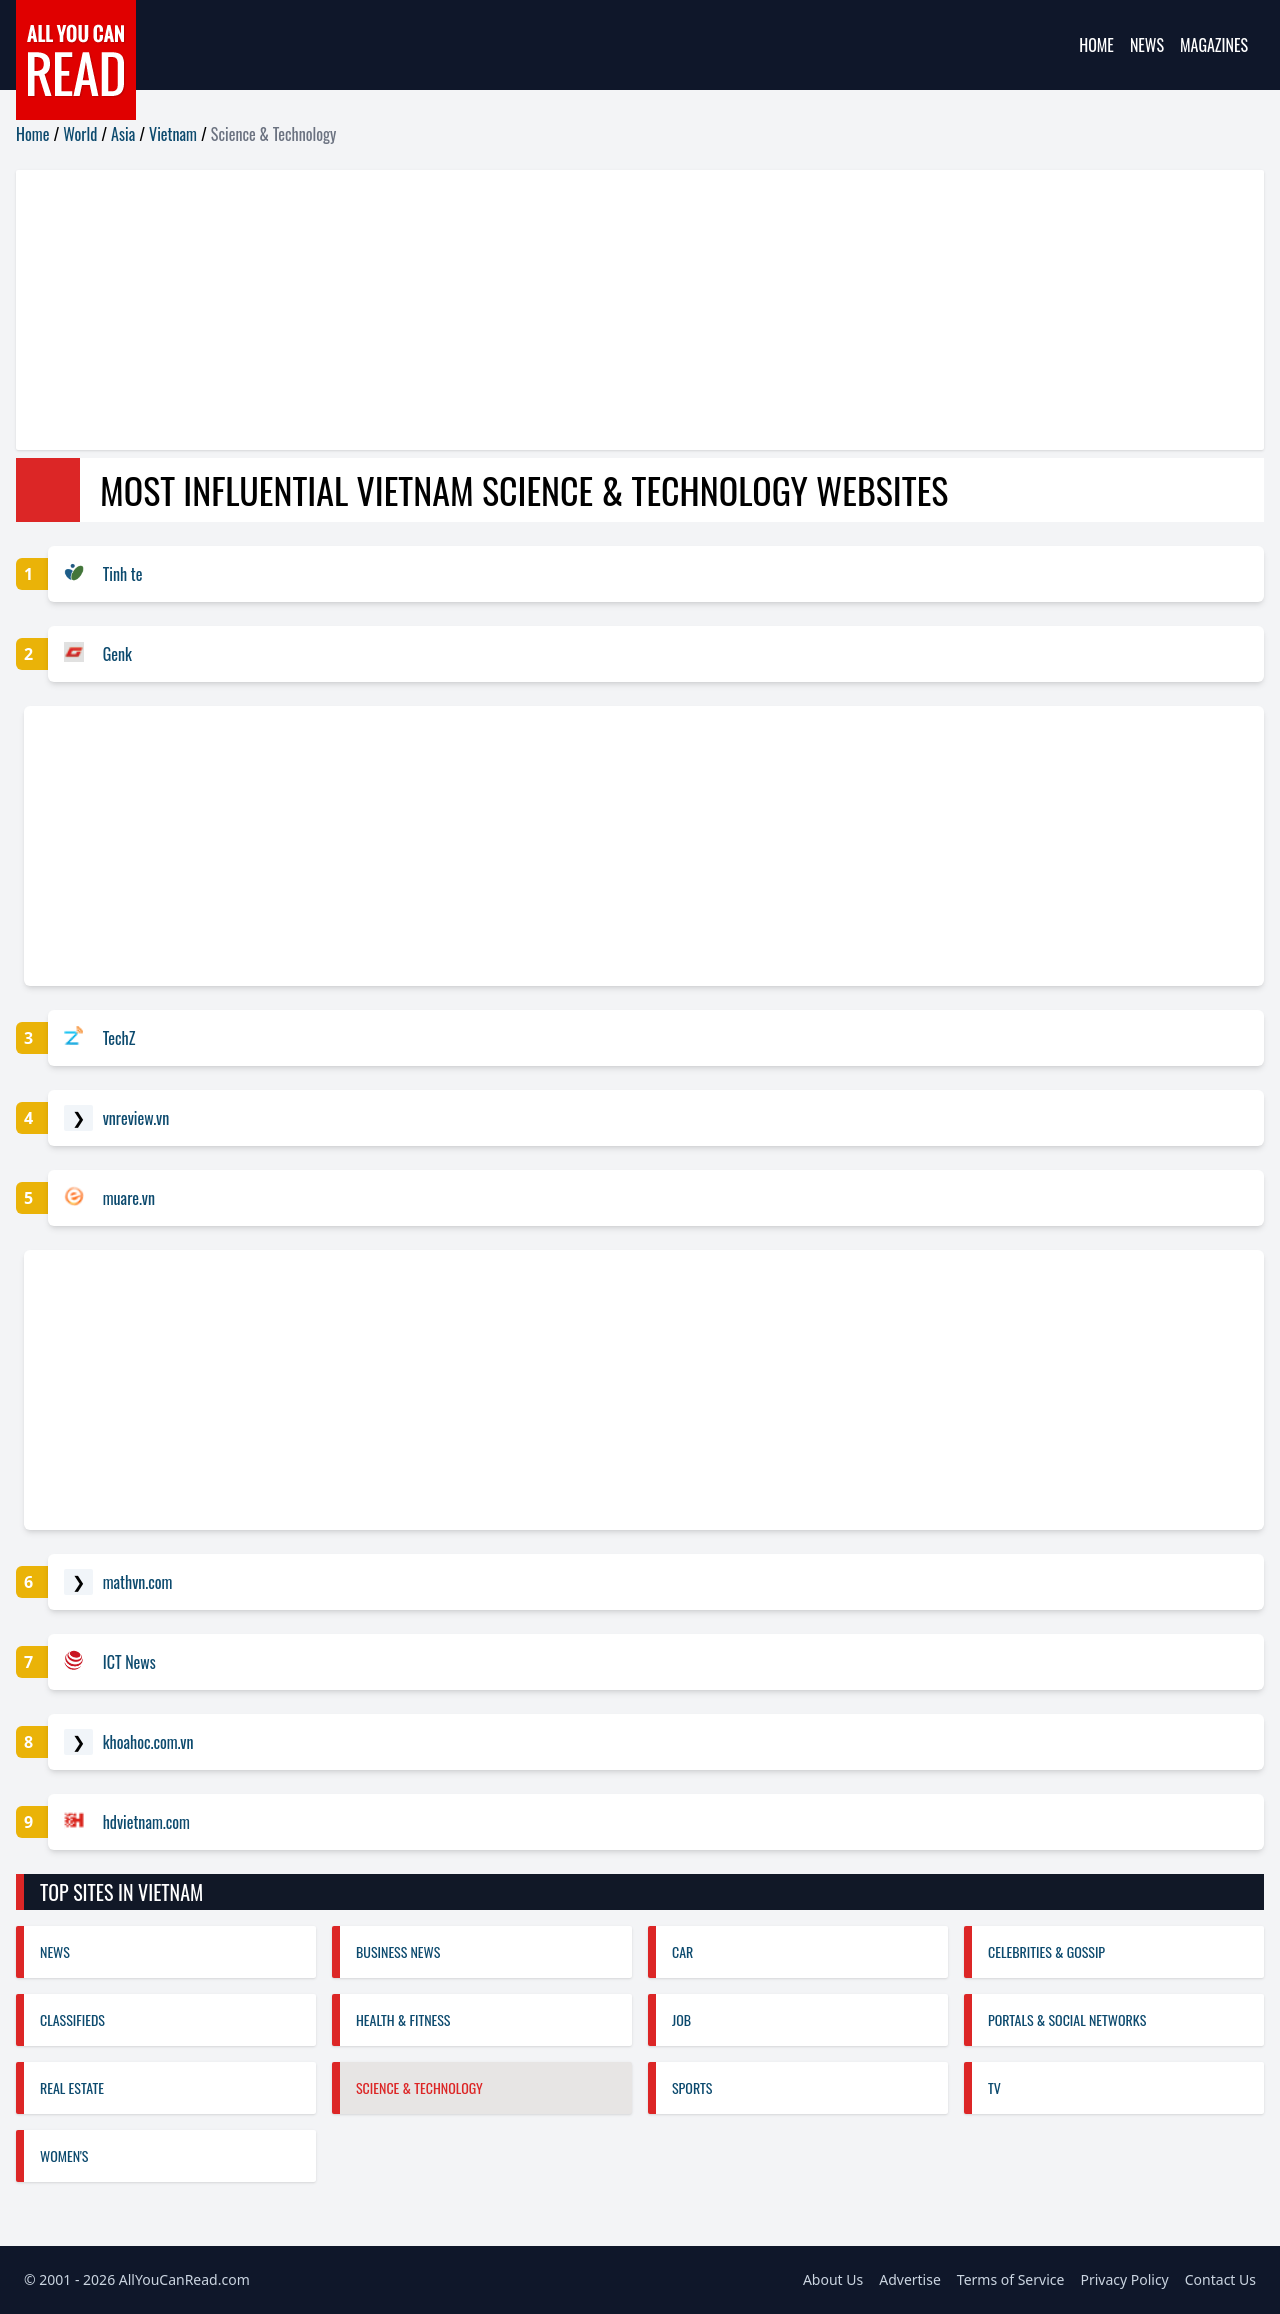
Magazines (1214, 45)
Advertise (910, 2279)
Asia (123, 134)
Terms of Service (1011, 2279)
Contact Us (1220, 2279)
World (80, 134)
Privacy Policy (1124, 2279)
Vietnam (173, 134)
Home (1096, 45)
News (1147, 45)
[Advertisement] (616, 310)
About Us (833, 2279)
